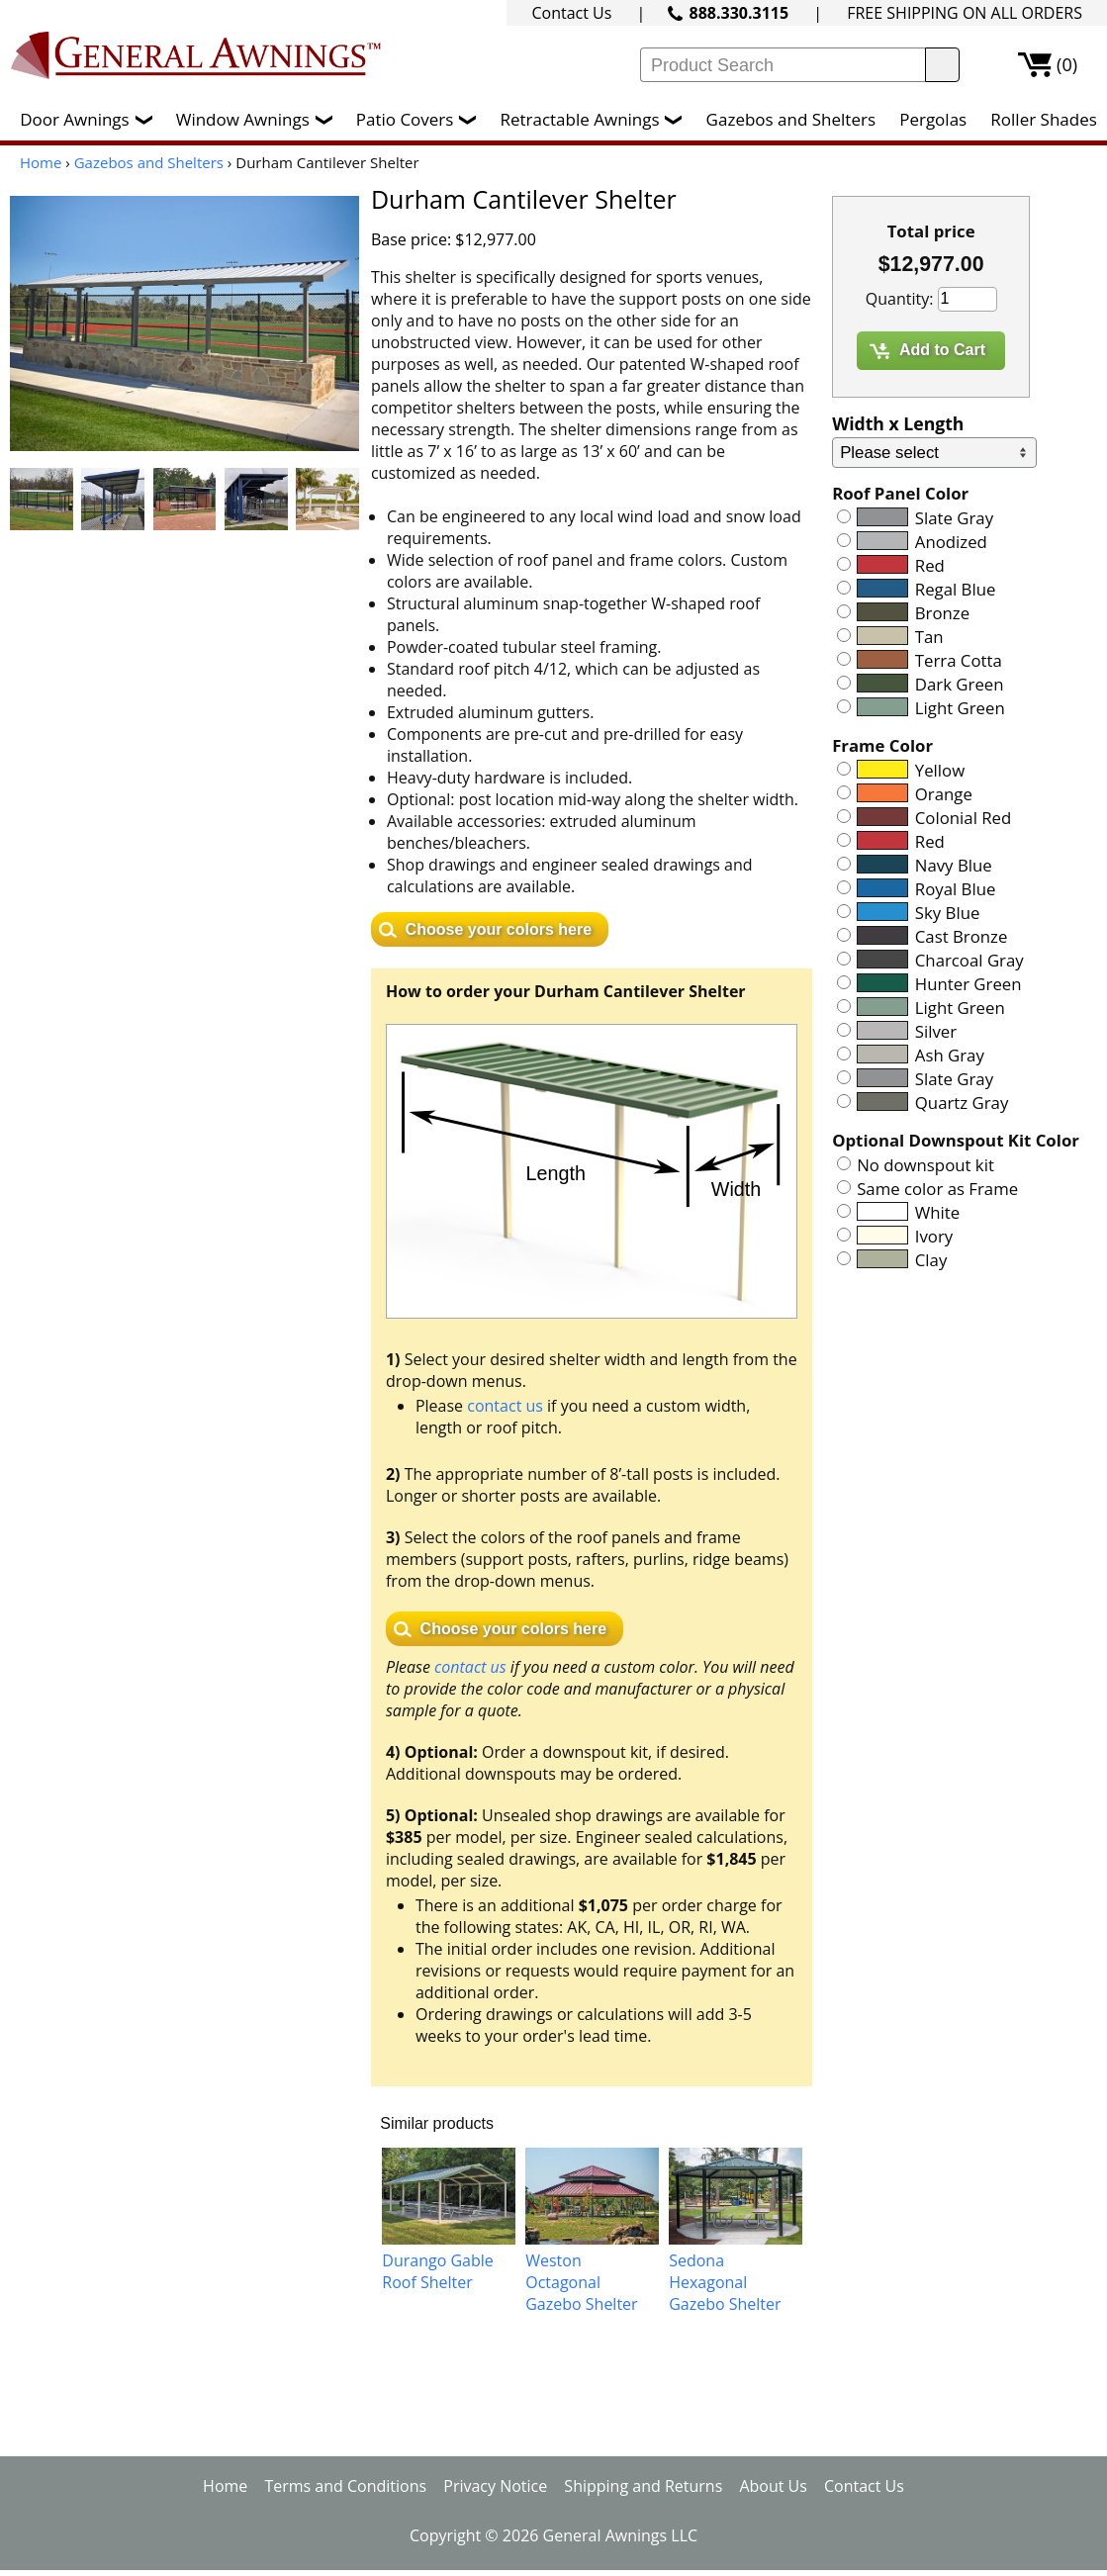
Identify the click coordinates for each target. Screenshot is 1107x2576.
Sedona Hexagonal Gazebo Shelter (725, 2282)
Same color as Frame (937, 1188)
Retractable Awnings (596, 119)
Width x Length (898, 423)
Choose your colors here (499, 929)
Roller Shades (1043, 119)
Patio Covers (421, 119)
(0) (1067, 64)
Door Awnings (90, 119)
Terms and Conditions (345, 2486)
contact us (505, 1406)
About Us (773, 2486)
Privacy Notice (495, 2486)
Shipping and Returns (643, 2486)
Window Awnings (259, 119)
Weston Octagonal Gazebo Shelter (581, 2282)
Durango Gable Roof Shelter (437, 2271)
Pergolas (933, 119)
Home (40, 162)
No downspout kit (925, 1164)
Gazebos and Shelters (791, 119)
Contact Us (571, 13)
